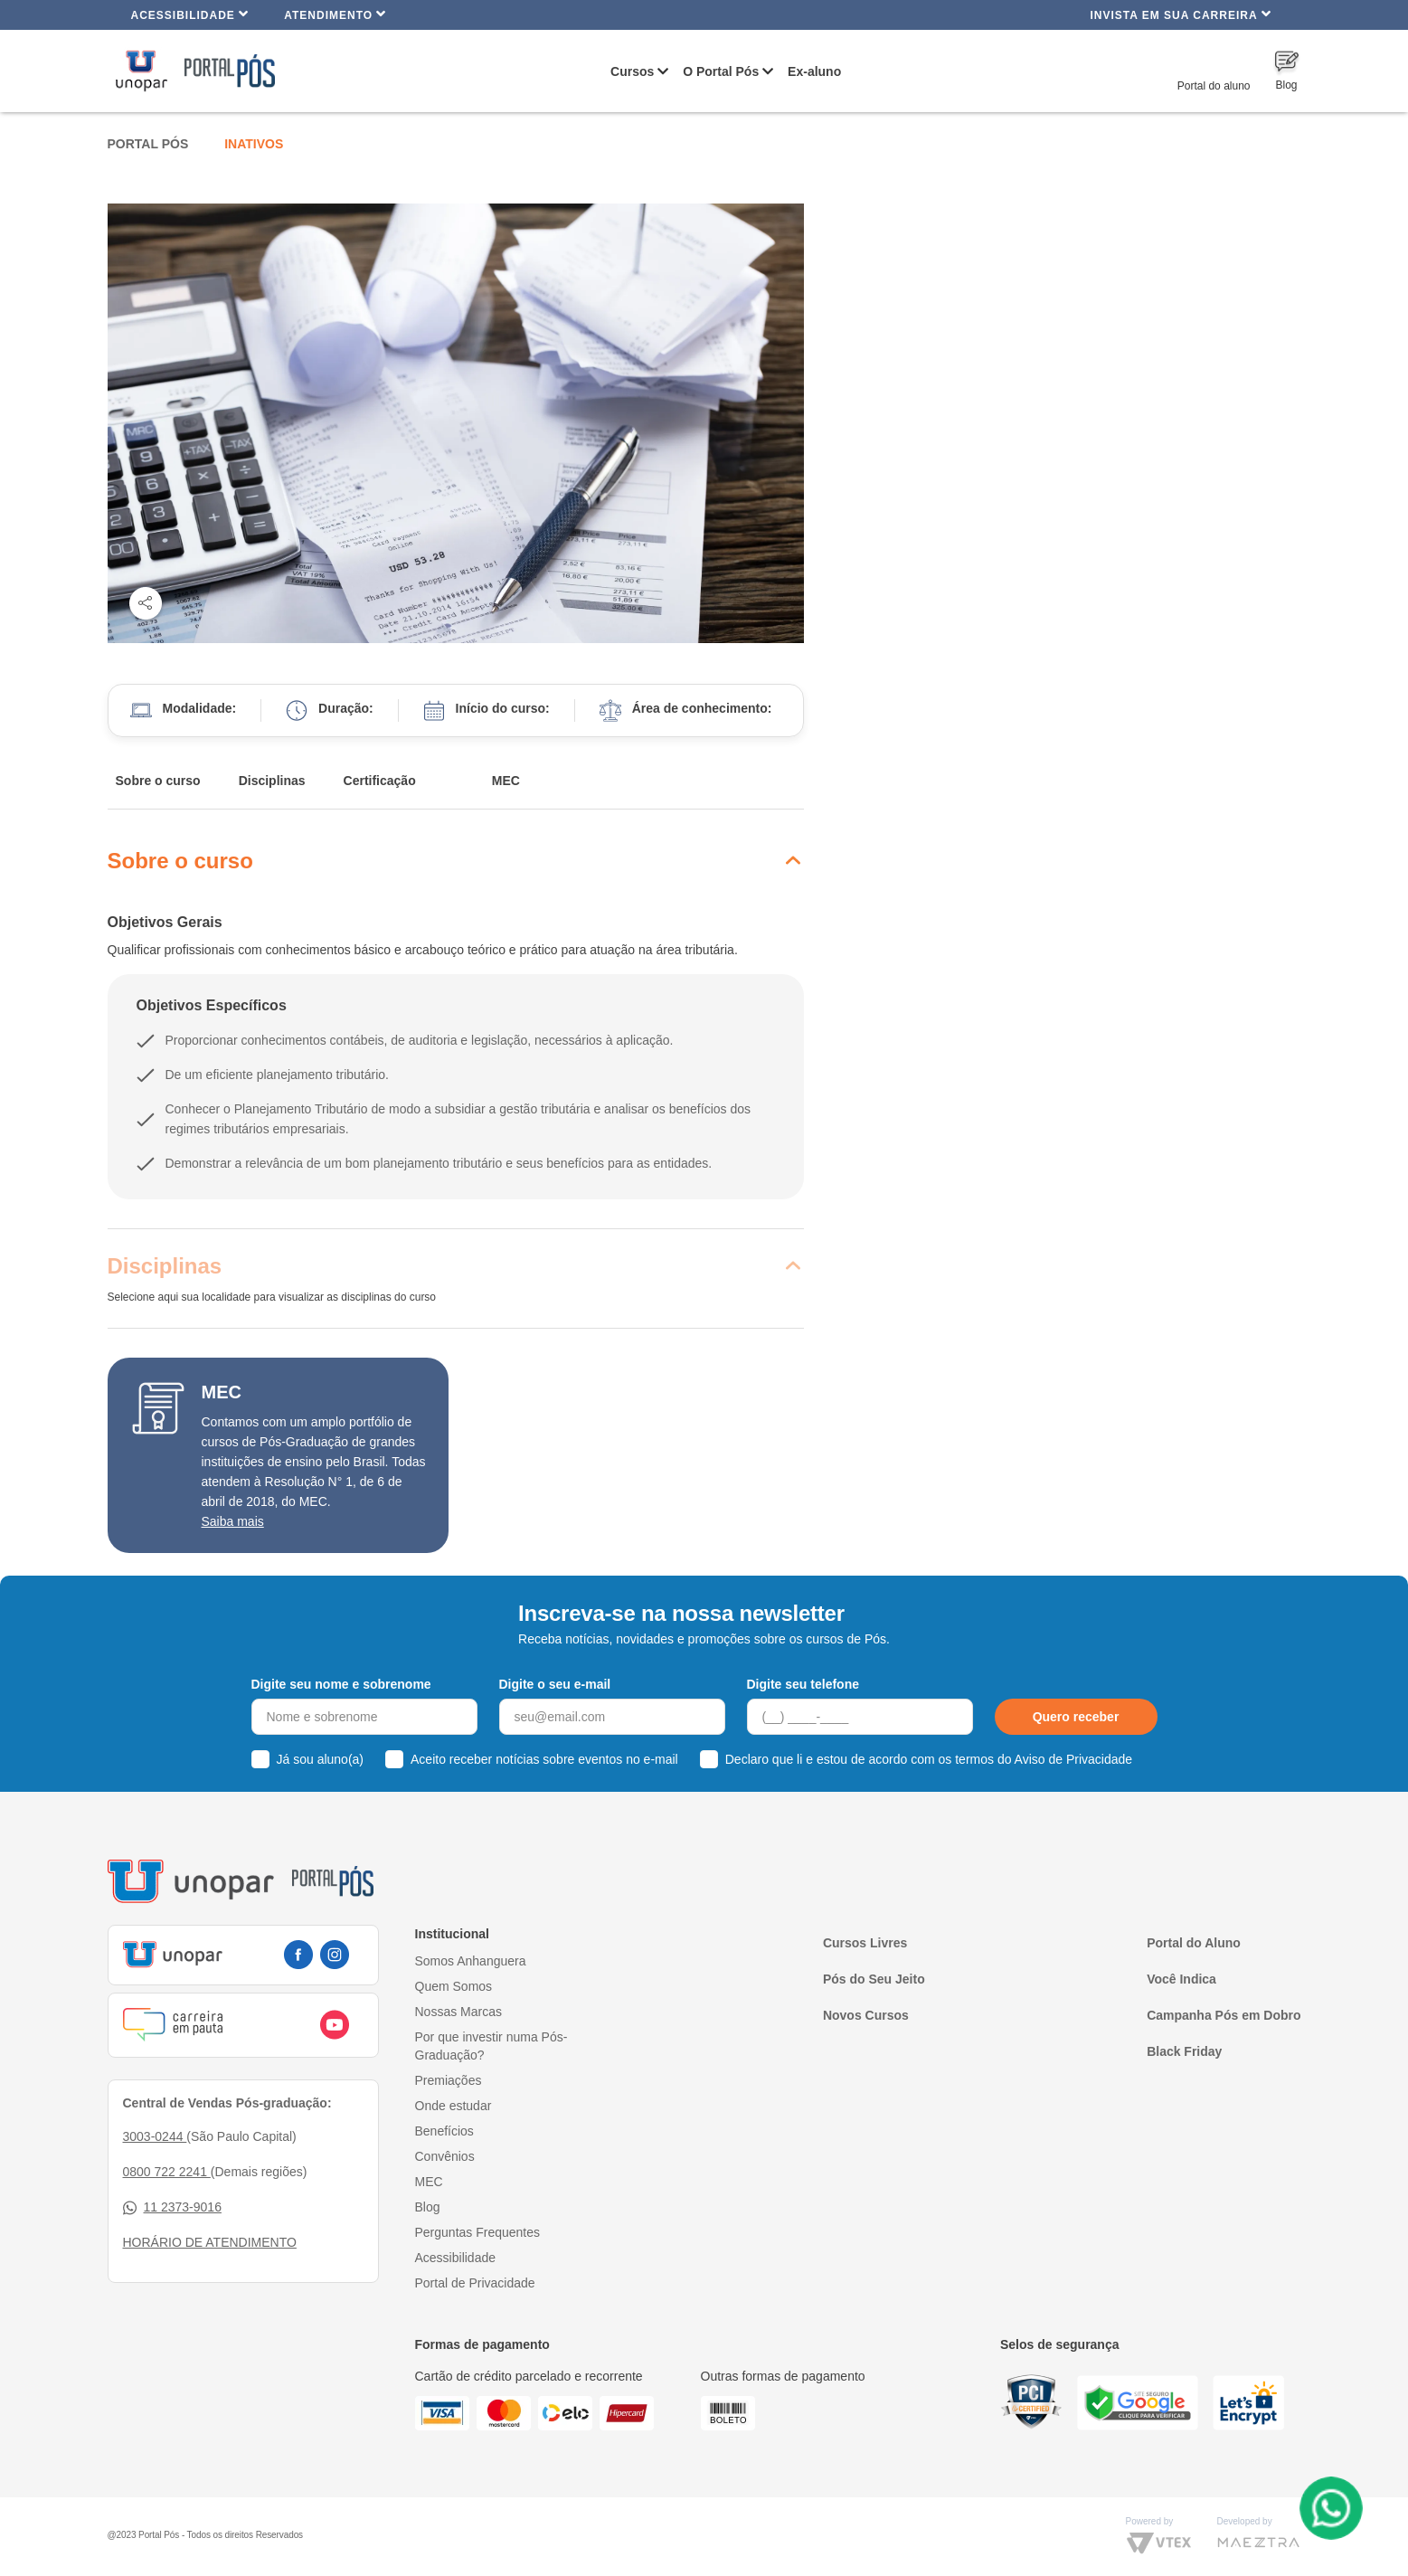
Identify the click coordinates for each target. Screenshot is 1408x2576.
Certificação (380, 780)
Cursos (632, 71)
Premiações (448, 2080)
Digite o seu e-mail (555, 1684)
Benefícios (444, 2131)
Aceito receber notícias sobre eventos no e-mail (544, 1759)
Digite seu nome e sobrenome (341, 1684)
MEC (506, 780)
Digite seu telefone (803, 1684)
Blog (427, 2207)
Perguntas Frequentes (478, 2232)
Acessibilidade (190, 14)
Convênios (445, 2156)
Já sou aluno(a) (320, 1759)
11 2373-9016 (172, 2207)
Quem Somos (454, 1986)
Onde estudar (453, 2105)
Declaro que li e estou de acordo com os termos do (928, 1759)
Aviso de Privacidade (1073, 1759)
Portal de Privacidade (475, 2283)
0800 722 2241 (167, 2171)
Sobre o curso (158, 780)
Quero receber (1076, 1716)
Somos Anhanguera (470, 1961)
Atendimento (335, 14)
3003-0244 (155, 2136)
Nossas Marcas (458, 2011)
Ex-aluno (814, 71)
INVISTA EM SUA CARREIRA (1180, 14)
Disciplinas (272, 780)
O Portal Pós (721, 71)
